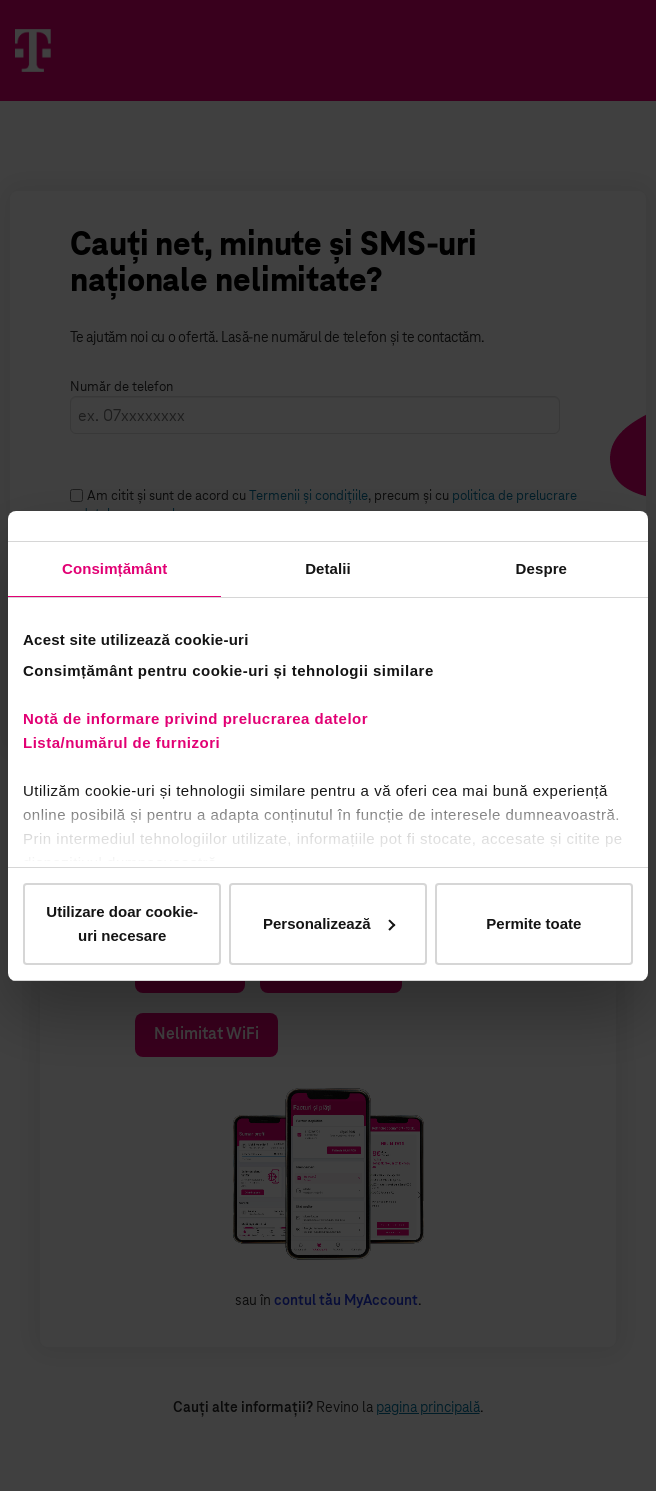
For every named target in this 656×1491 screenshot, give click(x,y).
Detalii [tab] (328, 568)
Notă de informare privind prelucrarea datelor (195, 718)
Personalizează (329, 923)
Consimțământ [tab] (114, 568)
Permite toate (533, 923)
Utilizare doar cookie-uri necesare (122, 923)
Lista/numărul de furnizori (126, 742)
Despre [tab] (541, 568)
